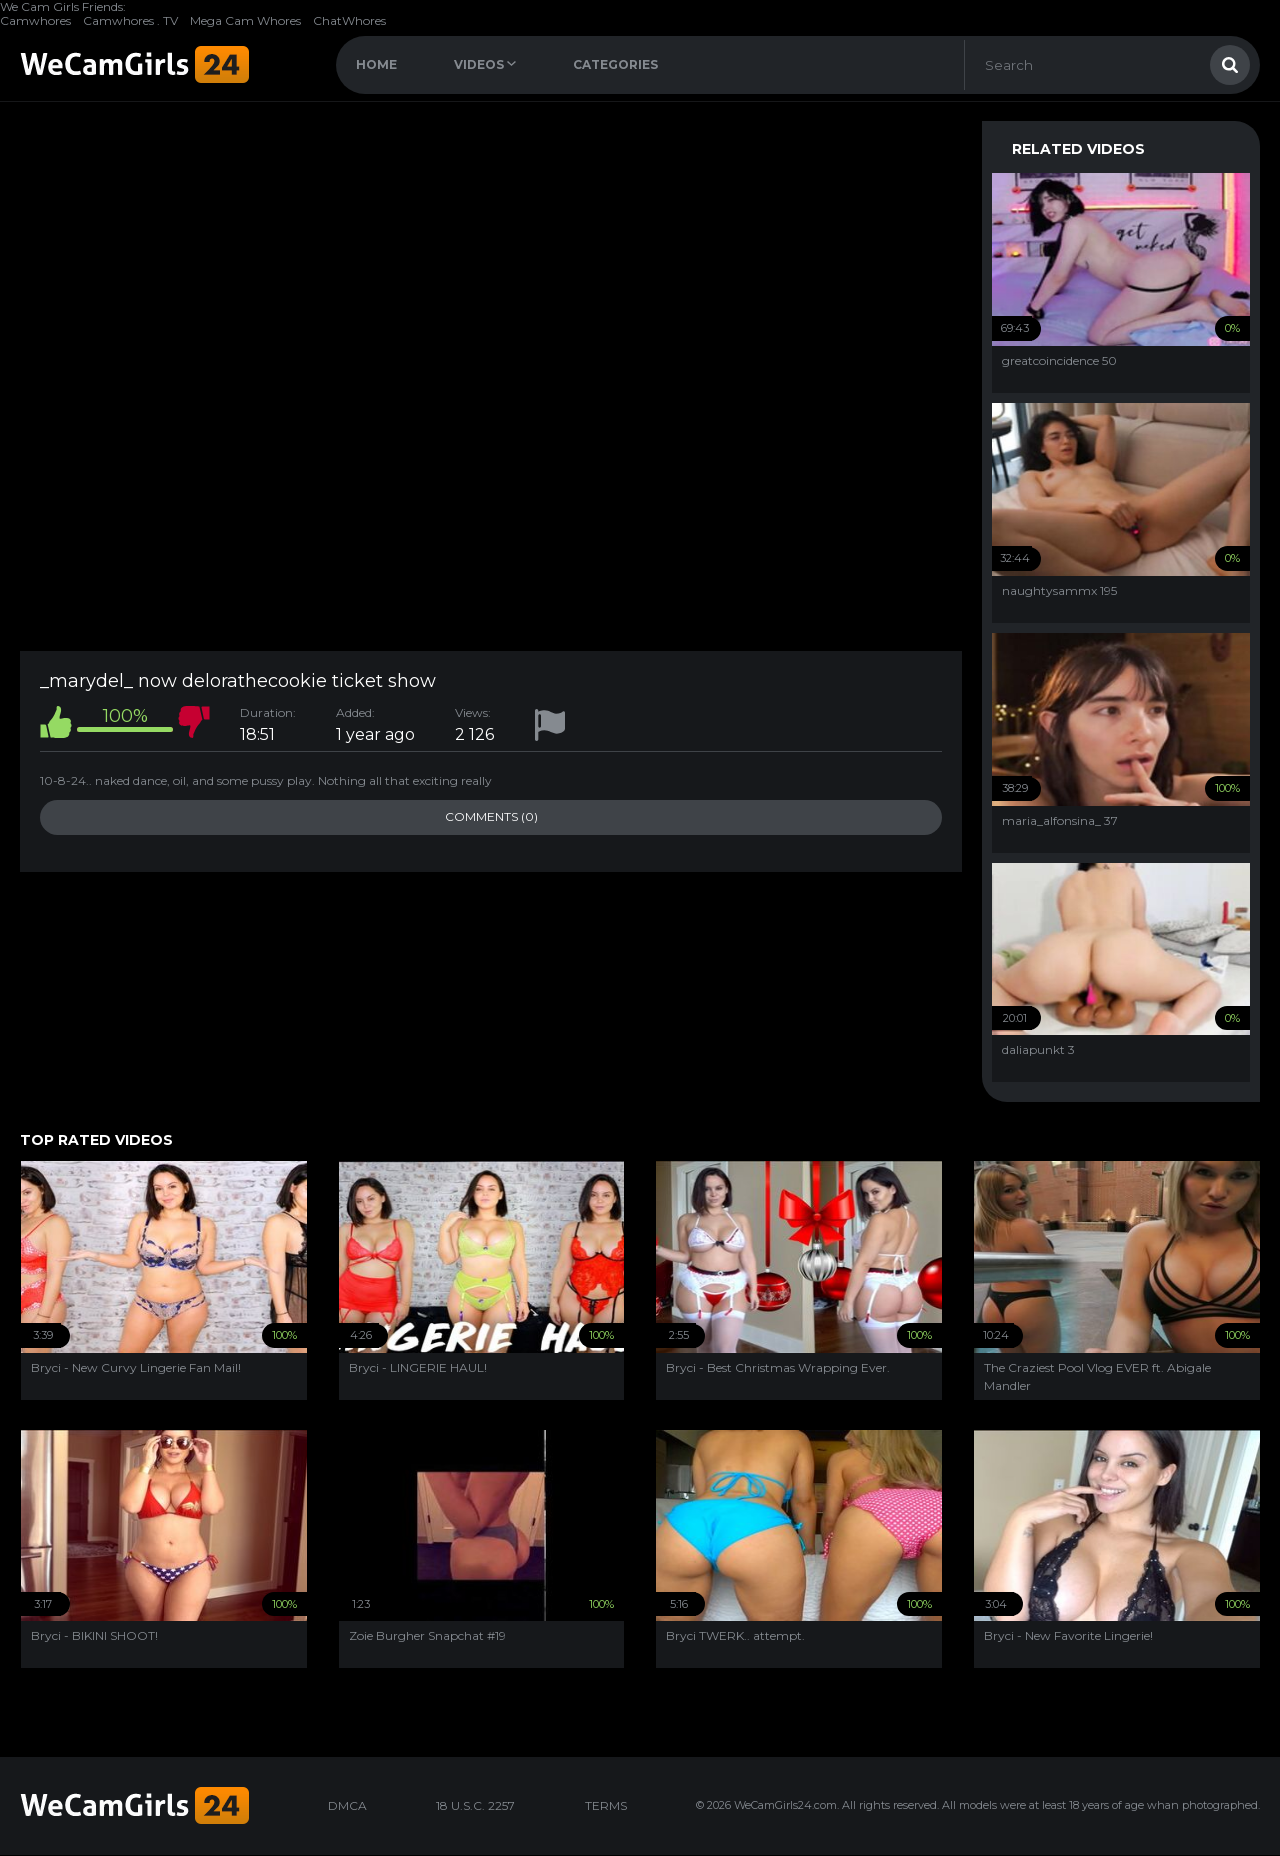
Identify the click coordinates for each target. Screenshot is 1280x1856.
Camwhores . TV (130, 20)
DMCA (347, 1805)
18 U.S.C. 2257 (475, 1805)
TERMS (606, 1805)
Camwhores (35, 20)
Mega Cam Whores (245, 20)
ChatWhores (349, 20)
